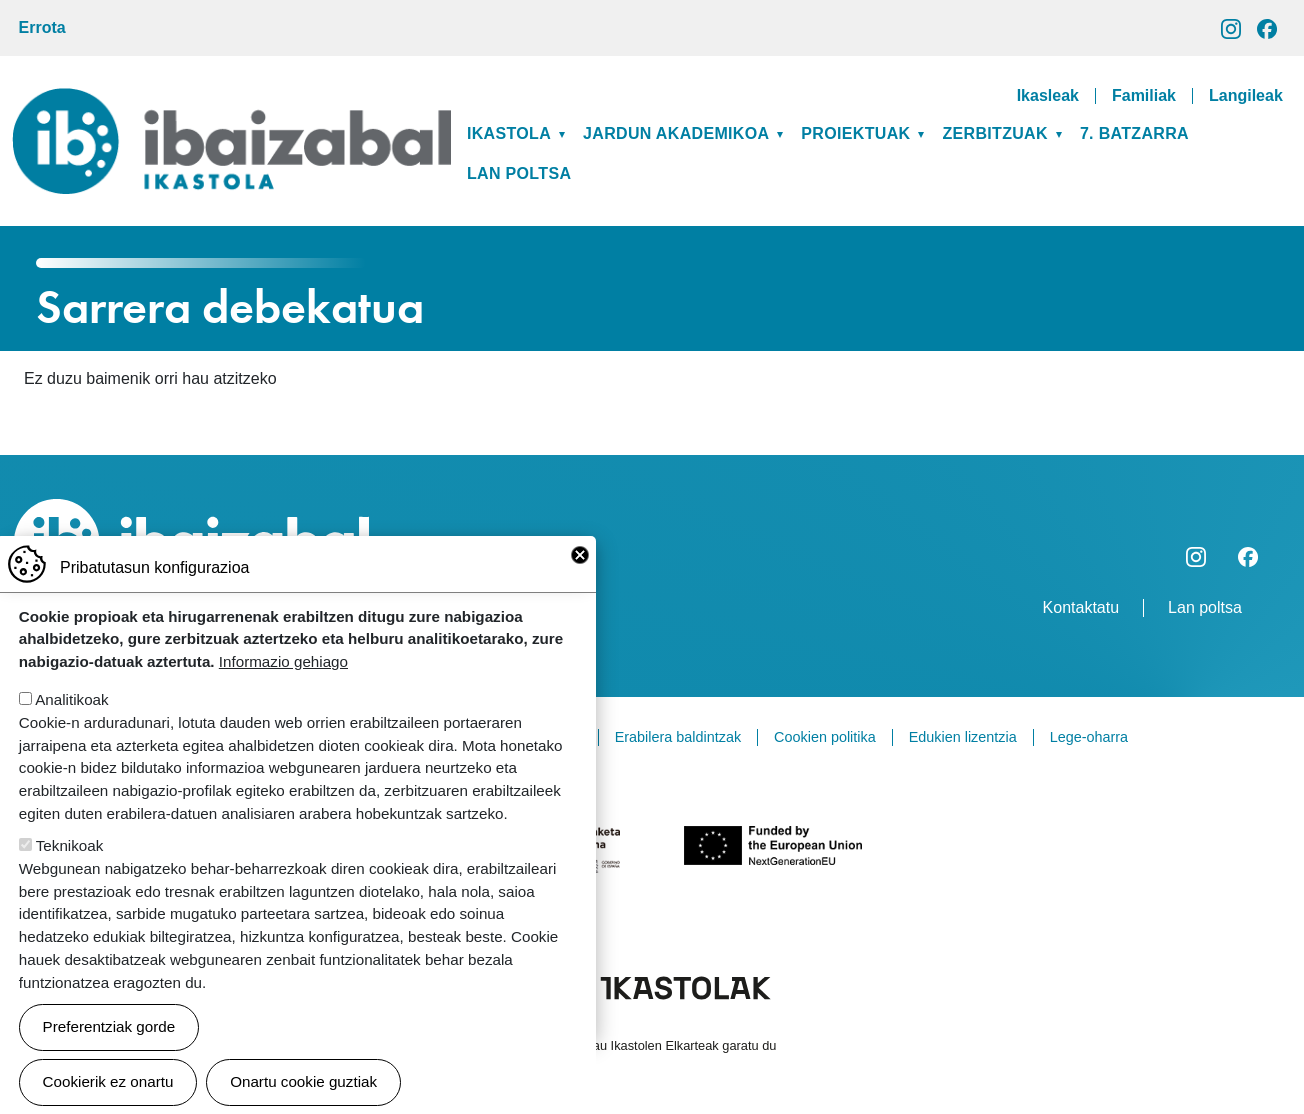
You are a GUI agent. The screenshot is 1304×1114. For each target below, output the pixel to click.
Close (580, 565)
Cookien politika (825, 737)
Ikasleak (1048, 96)
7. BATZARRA (1134, 133)
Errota (42, 27)
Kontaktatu (1081, 607)
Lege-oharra (1089, 737)
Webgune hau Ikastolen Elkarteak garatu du (652, 1045)
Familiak (1144, 96)
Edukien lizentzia (963, 737)
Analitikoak (71, 709)
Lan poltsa (519, 173)
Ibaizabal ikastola (231, 103)
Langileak (1246, 96)
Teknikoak (70, 855)
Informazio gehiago (283, 671)
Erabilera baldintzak (678, 737)
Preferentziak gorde (109, 1036)
